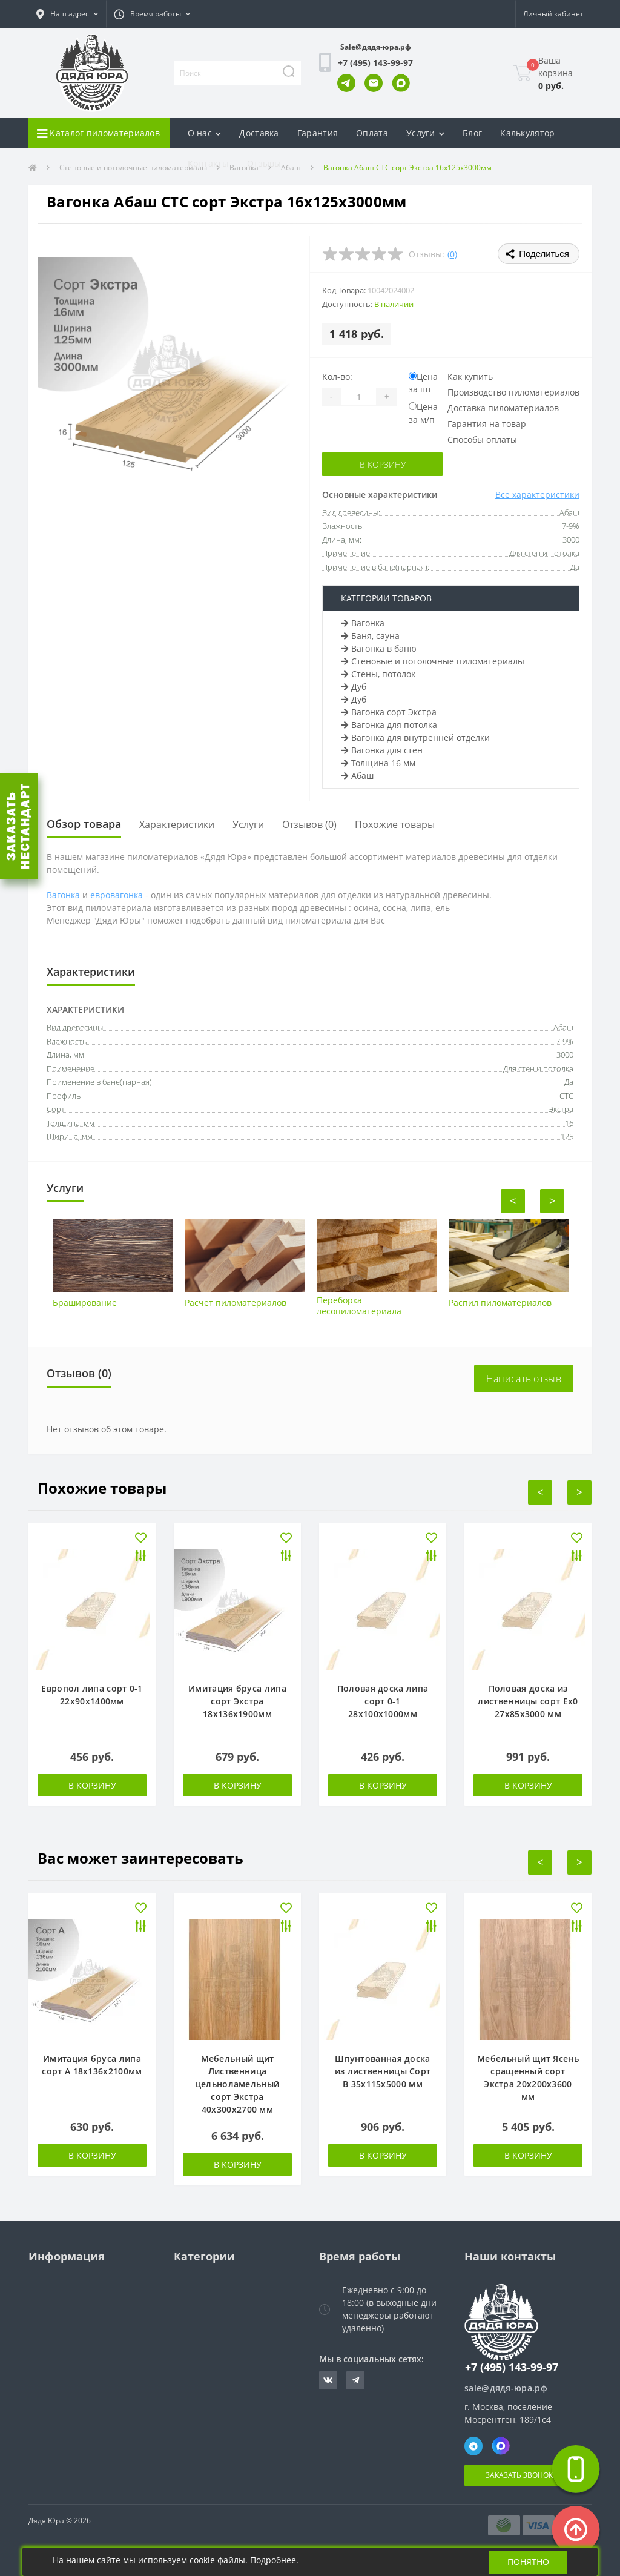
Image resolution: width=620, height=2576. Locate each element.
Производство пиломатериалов (513, 392)
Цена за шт (423, 383)
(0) (452, 254)
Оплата (372, 133)
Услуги (248, 824)
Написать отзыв (523, 1378)
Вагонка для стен (382, 750)
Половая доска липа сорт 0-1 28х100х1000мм (382, 1701)
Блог (472, 133)
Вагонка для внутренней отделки (415, 737)
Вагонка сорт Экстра (389, 712)
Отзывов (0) (309, 824)
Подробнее (273, 2560)
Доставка (259, 133)
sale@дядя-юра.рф (505, 2388)
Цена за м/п (423, 413)
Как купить (470, 376)
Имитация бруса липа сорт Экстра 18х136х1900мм (237, 1701)
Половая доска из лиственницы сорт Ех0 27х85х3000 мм (528, 1701)
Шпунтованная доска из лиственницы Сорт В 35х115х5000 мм (383, 2071)
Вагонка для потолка (389, 724)
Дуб (353, 686)
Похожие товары (395, 824)
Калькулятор (527, 133)
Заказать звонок (519, 2475)
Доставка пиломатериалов (503, 408)
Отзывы (264, 163)
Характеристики (176, 824)
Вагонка (362, 623)
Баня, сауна (370, 635)
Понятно (528, 2562)
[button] (67, 14)
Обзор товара (84, 823)
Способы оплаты (482, 439)
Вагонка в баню (379, 648)
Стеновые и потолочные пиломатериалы (432, 661)
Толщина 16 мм (378, 763)
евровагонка (116, 895)
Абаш (357, 775)
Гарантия (317, 133)
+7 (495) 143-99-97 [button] (511, 2367)
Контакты (208, 163)
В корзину (383, 464)
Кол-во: (337, 376)
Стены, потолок (378, 674)
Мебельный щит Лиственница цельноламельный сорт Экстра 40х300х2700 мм (238, 2084)
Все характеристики (537, 494)
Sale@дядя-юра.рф (375, 47)
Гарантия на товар (486, 423)
